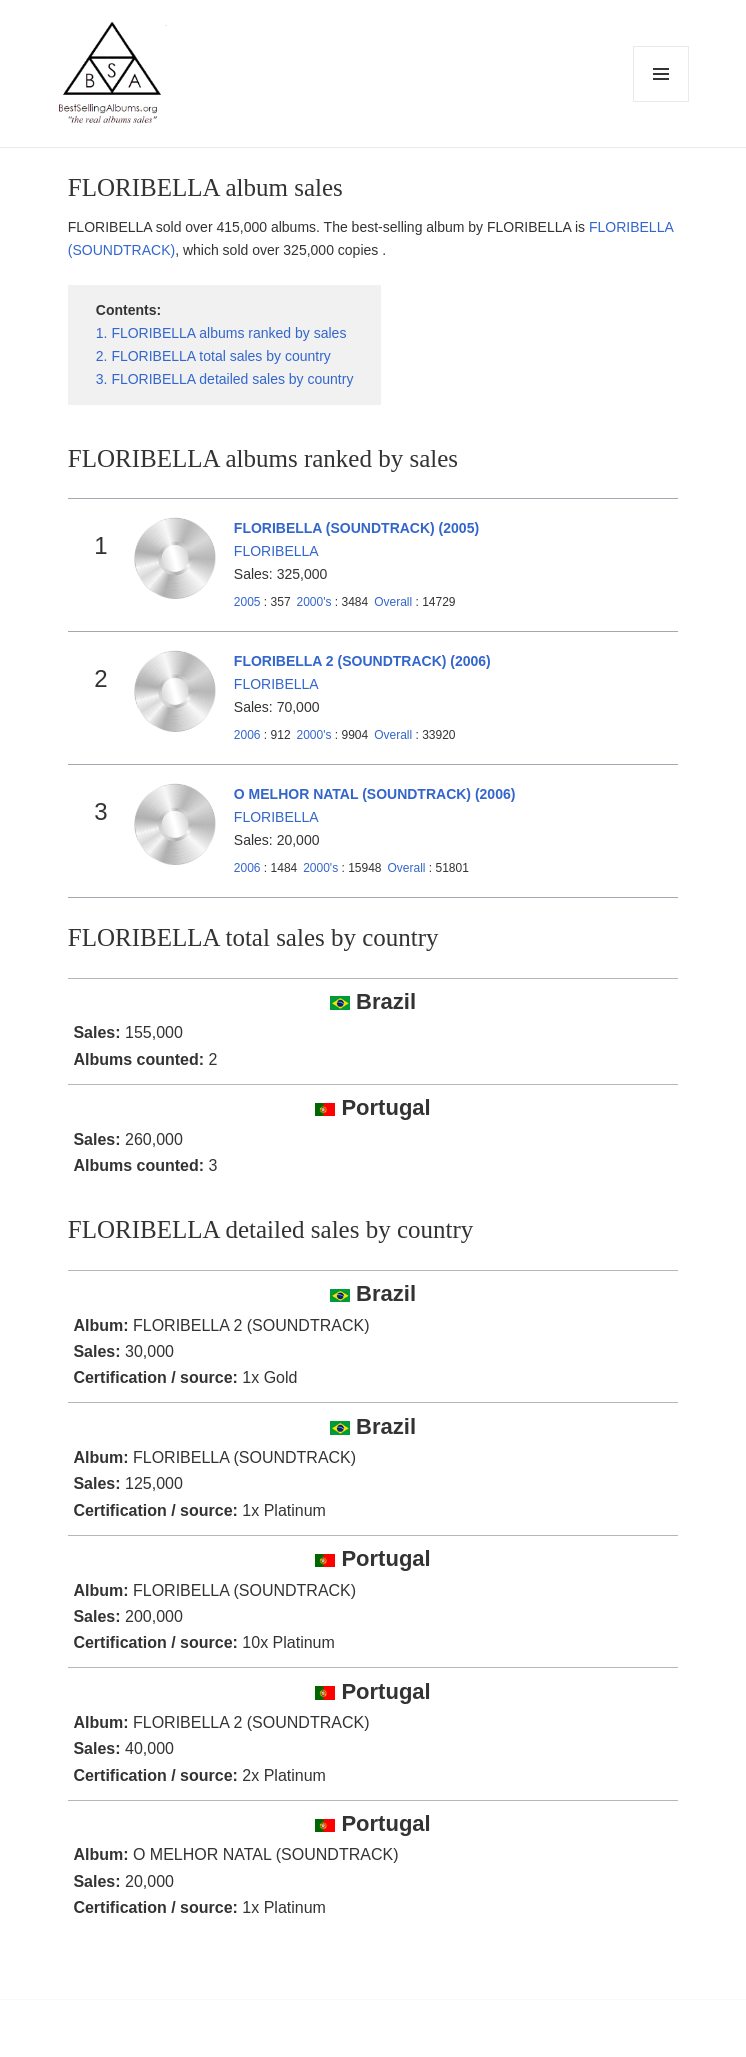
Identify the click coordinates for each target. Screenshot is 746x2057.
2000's (316, 602)
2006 (247, 735)
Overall (393, 602)
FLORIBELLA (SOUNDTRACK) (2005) (356, 528)
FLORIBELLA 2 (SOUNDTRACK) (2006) (362, 661)
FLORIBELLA (276, 551)
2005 (247, 602)
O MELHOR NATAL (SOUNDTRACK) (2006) (375, 794)
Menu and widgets (661, 101)
